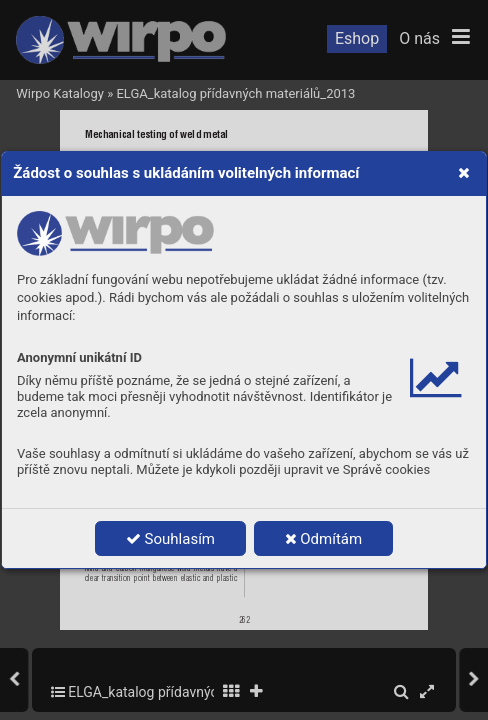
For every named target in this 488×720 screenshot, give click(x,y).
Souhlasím (170, 539)
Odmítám (324, 539)
